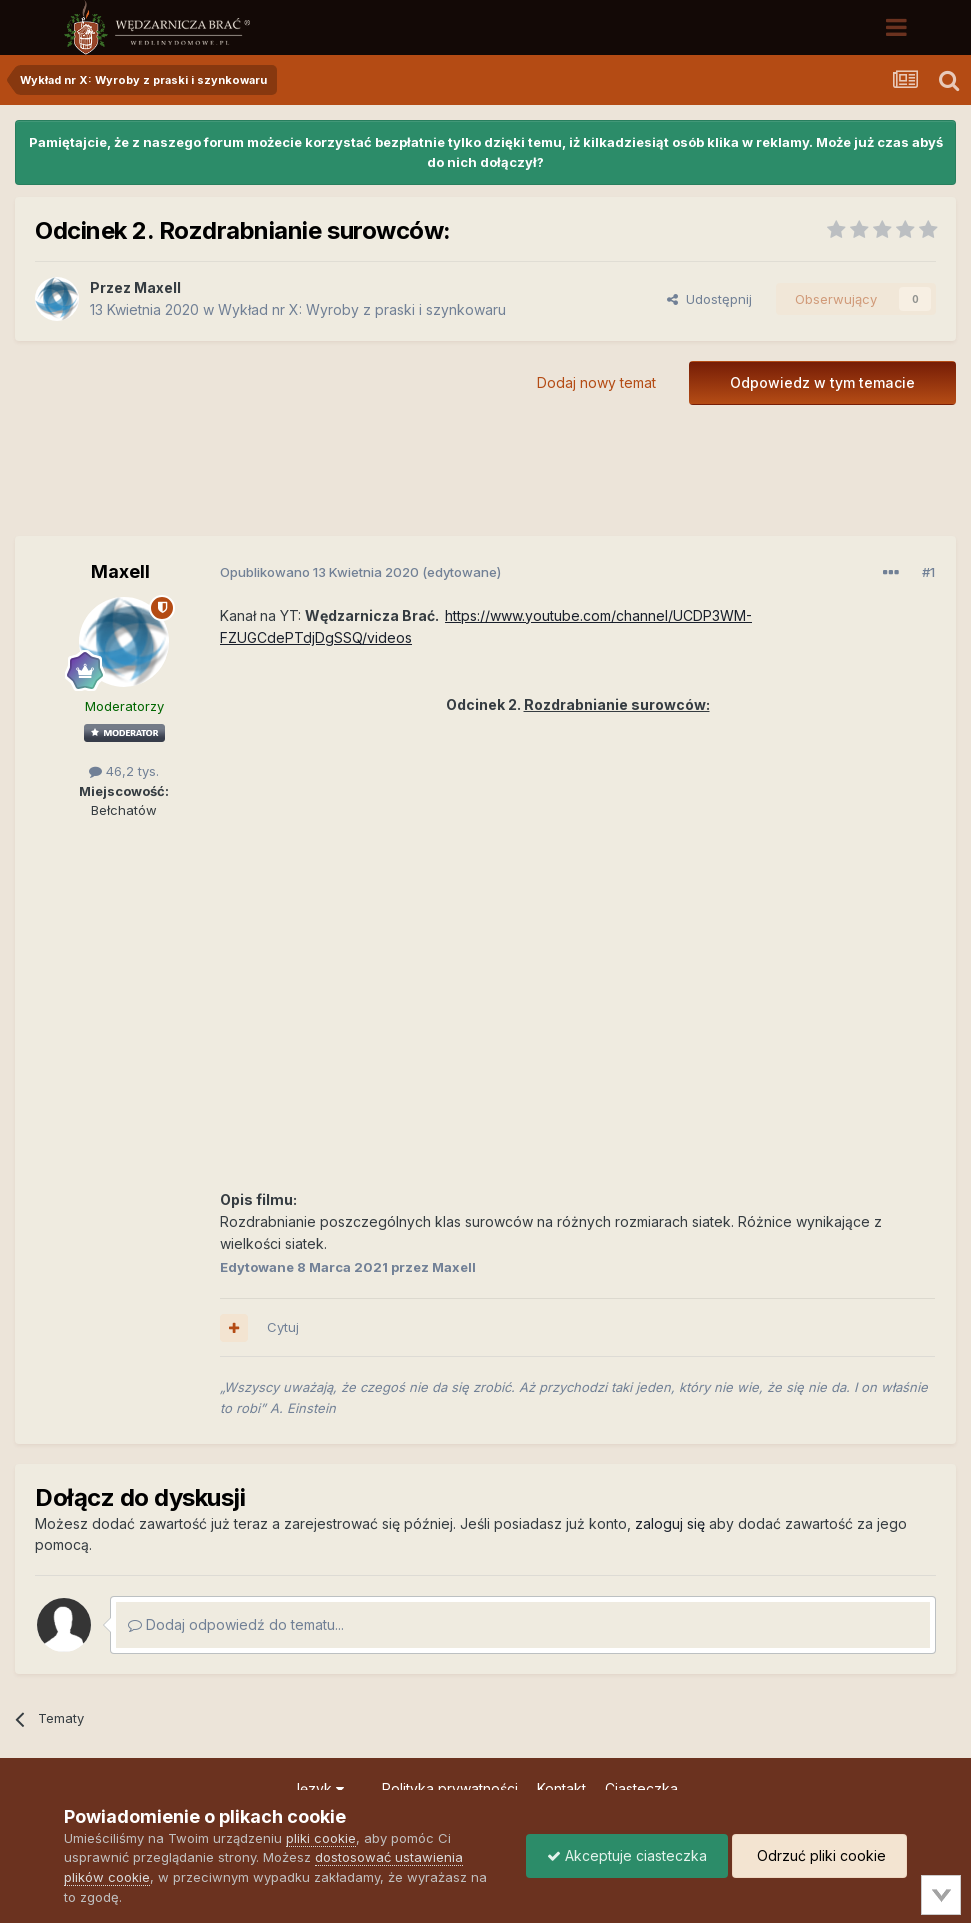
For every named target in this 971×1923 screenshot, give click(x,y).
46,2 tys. (124, 771)
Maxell (157, 287)
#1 (928, 572)
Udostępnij (709, 299)
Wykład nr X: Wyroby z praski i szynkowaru (362, 309)
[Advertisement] (486, 485)
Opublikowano (319, 572)
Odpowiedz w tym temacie (822, 382)
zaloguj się (670, 1523)
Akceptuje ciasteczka (627, 1855)
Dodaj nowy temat (596, 382)
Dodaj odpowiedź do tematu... (236, 1624)
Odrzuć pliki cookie (819, 1855)
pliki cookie (321, 1838)
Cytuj (283, 1327)
